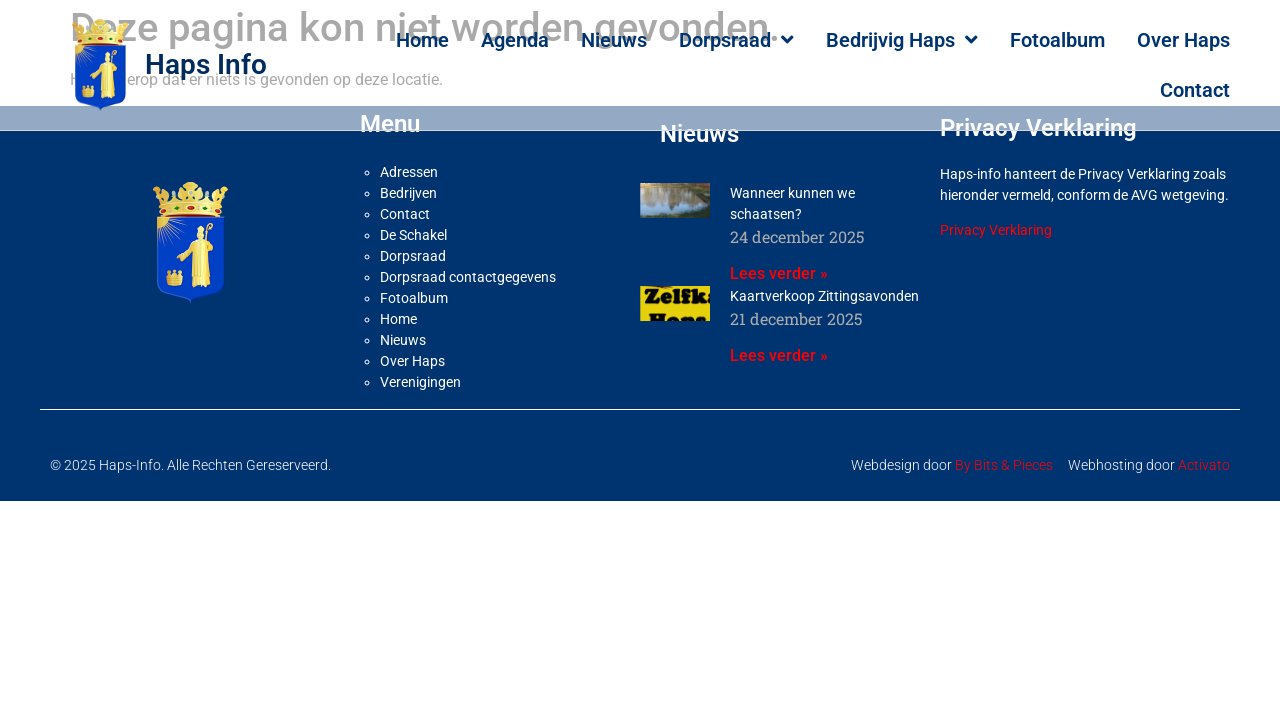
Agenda (515, 40)
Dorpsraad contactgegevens (468, 268)
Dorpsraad (736, 40)
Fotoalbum (1057, 40)
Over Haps (1183, 40)
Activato (1204, 456)
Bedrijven (408, 184)
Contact (1195, 90)
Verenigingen (420, 373)
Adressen (409, 163)
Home (422, 40)
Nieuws (614, 40)
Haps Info (206, 64)
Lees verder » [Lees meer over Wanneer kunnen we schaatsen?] (779, 264)
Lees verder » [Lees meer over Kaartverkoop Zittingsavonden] (779, 346)
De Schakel (413, 226)
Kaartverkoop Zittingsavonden (824, 287)
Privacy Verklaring (996, 221)
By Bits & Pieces (1004, 456)
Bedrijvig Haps (902, 40)
